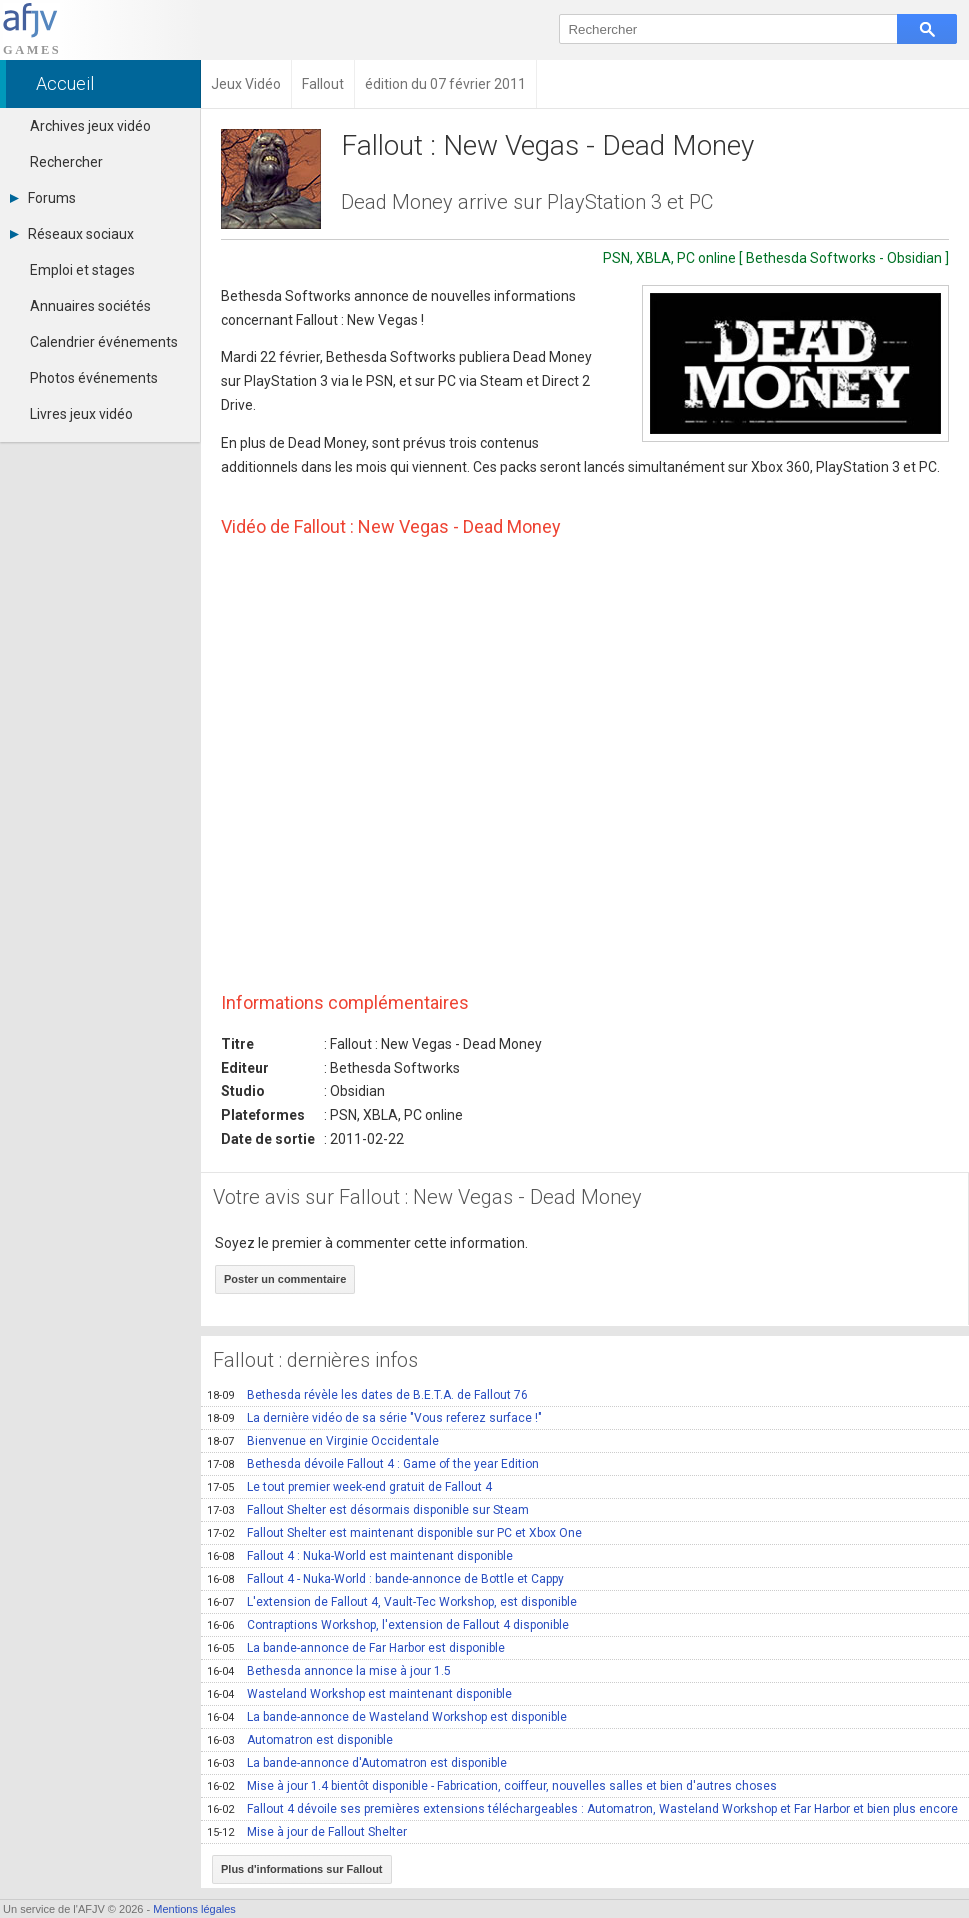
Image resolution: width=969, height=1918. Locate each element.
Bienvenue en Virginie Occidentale (323, 1441)
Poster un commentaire (285, 1279)
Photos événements (94, 378)
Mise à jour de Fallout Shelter (307, 1832)
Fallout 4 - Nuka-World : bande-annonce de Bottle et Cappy (385, 1579)
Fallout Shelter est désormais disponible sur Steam (368, 1510)
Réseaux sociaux (72, 234)
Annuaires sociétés (90, 306)
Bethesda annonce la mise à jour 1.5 (329, 1671)
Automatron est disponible (300, 1740)
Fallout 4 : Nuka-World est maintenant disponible (360, 1556)
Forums (43, 198)
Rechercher (66, 162)
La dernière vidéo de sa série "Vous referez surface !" (374, 1418)
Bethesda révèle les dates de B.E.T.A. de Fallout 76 (367, 1395)
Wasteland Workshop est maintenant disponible (359, 1694)
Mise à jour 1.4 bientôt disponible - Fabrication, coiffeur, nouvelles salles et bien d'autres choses (492, 1786)
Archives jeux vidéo (90, 126)
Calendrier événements (104, 342)
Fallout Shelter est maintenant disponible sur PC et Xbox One (394, 1533)
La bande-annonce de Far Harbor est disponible (356, 1648)
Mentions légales (194, 1909)
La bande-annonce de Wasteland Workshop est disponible (387, 1717)
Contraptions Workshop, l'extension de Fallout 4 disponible (388, 1625)
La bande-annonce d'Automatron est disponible (357, 1763)
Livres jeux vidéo (81, 414)
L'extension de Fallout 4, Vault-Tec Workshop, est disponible (392, 1602)
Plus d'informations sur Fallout (302, 1869)
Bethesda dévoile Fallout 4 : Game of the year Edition (373, 1464)
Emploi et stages (82, 270)
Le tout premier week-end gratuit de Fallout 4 (349, 1487)
